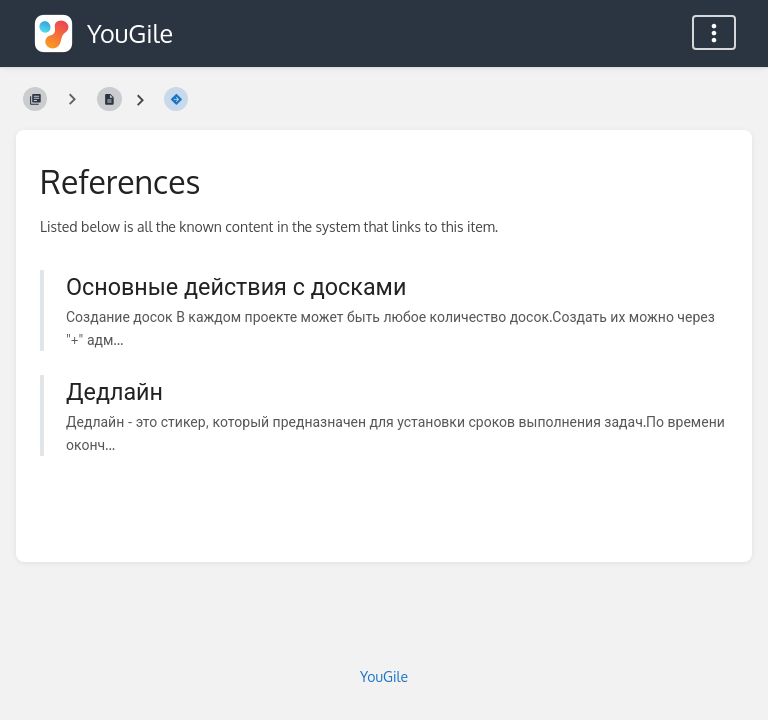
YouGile (384, 676)
